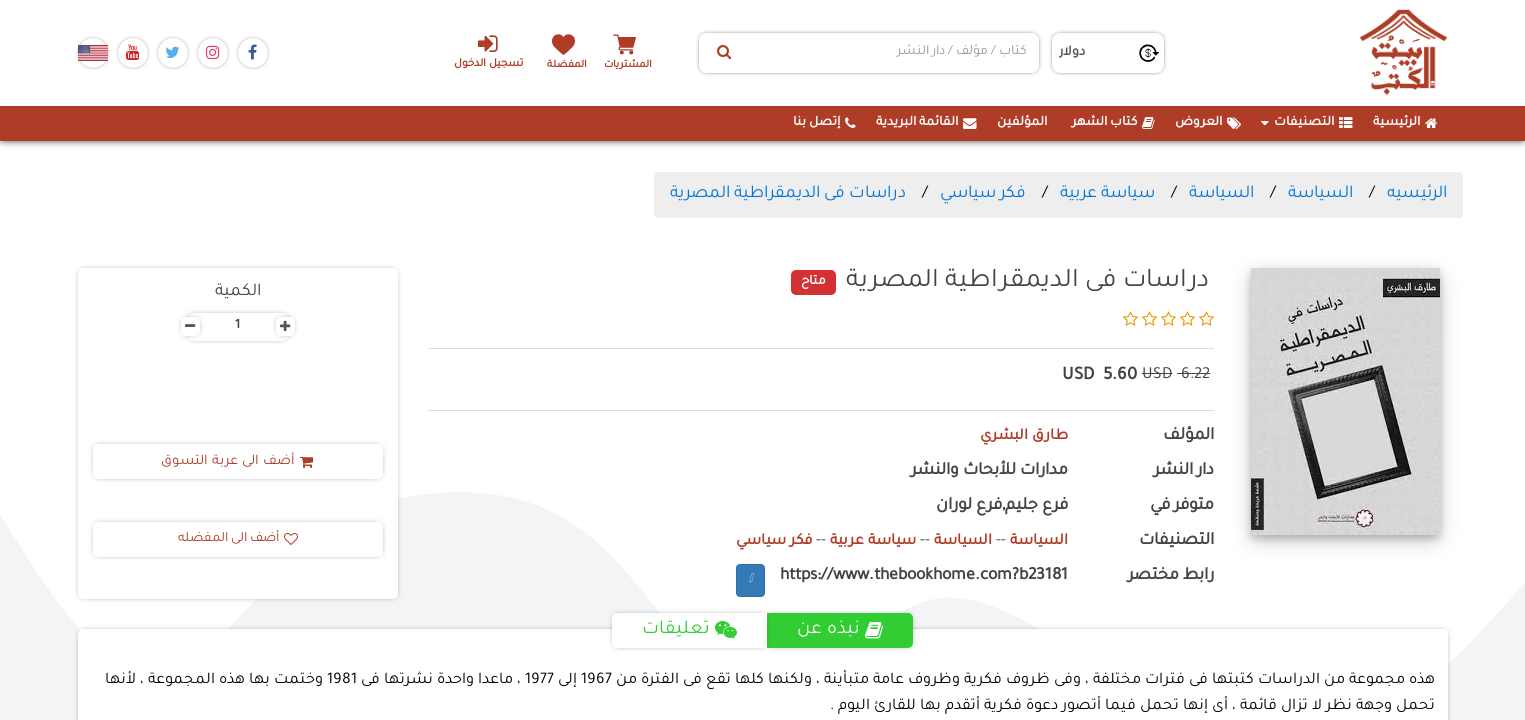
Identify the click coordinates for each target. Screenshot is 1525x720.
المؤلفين (1022, 123)
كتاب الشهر (1113, 123)
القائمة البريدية (926, 123)
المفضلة (572, 64)
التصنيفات (1307, 123)
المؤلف (1188, 436)
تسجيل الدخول (480, 51)
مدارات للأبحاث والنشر (989, 471)
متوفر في (1182, 506)
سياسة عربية (1107, 194)
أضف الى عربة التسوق (237, 462)
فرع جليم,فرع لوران (1002, 506)
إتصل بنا (824, 123)
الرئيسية (1405, 123)
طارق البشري (1019, 436)
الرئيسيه (1417, 194)
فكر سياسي (983, 194)
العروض (1208, 123)
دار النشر (1184, 471)
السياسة (1320, 194)
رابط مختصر (1171, 576)
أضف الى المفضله (238, 539)
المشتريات (642, 64)
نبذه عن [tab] (841, 630)
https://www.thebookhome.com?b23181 (924, 576)
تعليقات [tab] (689, 630)
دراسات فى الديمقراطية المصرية (788, 194)
